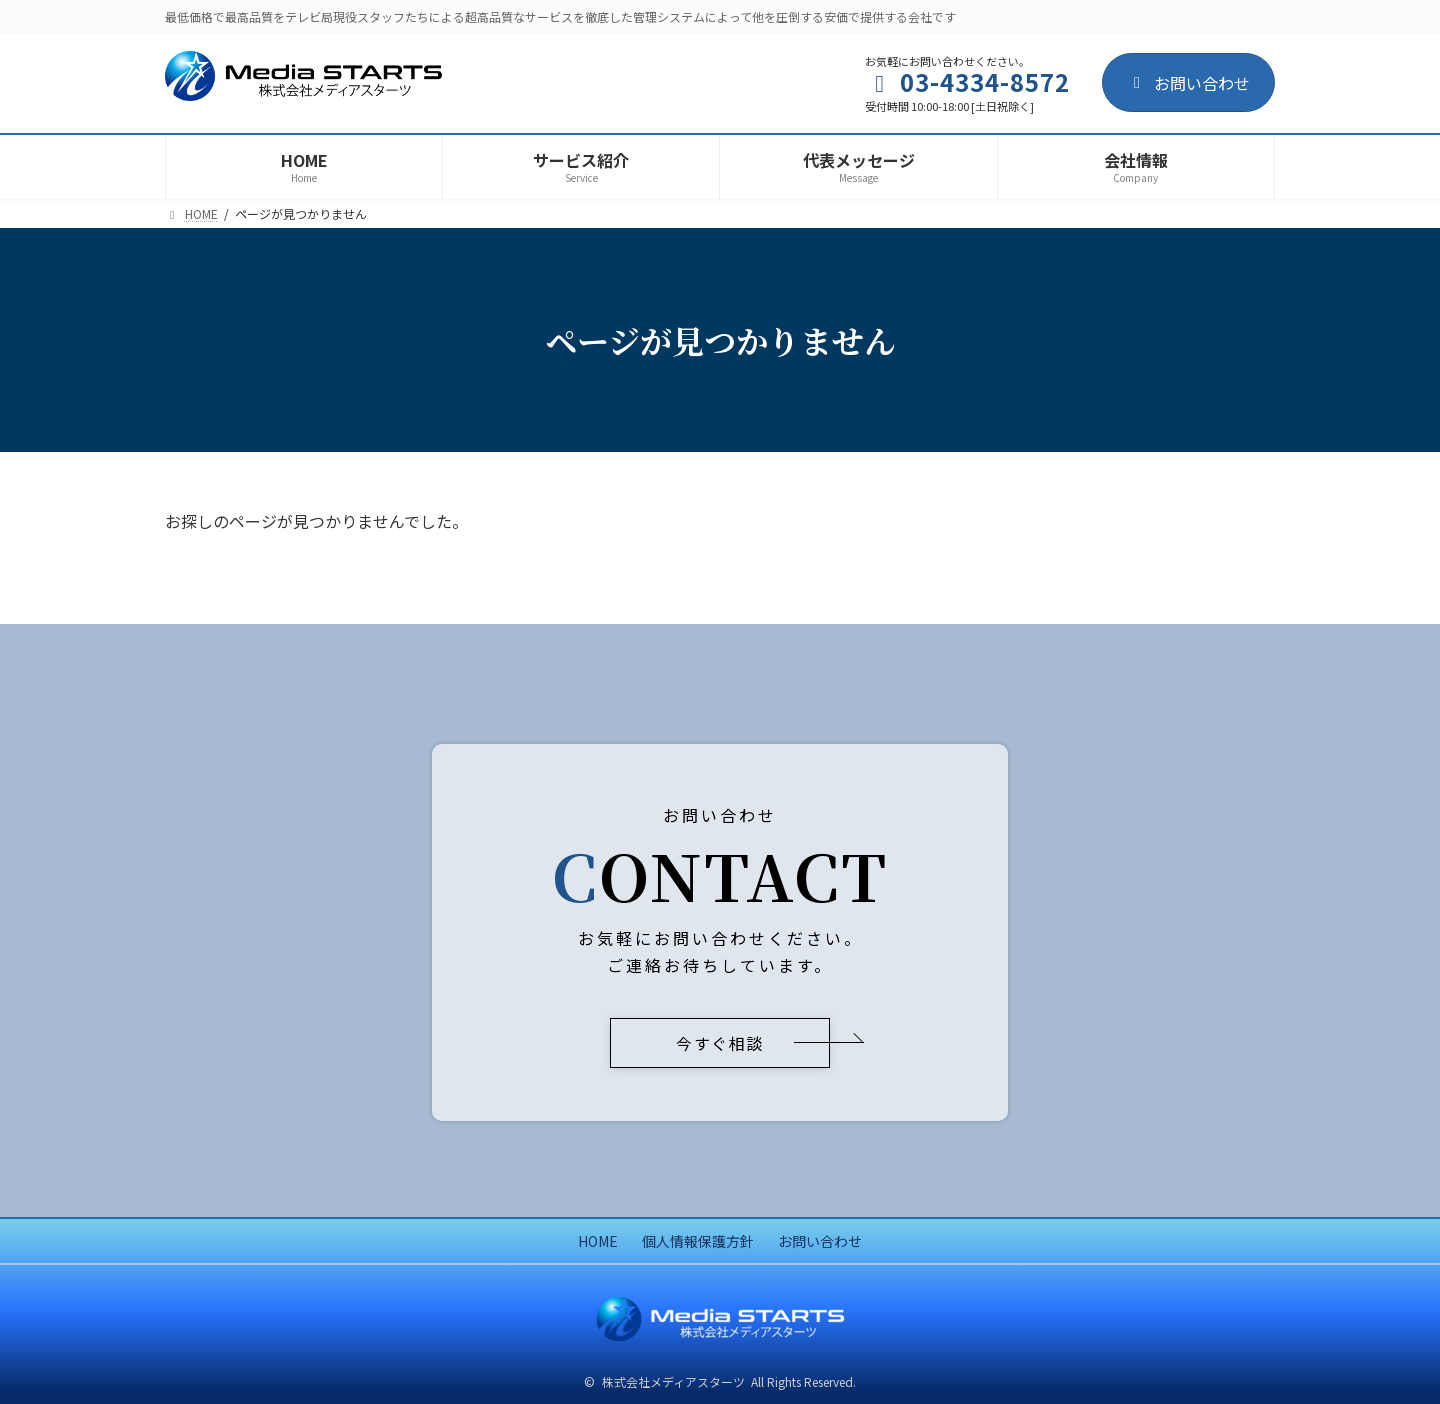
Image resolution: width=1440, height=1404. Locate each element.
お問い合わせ (1188, 83)
